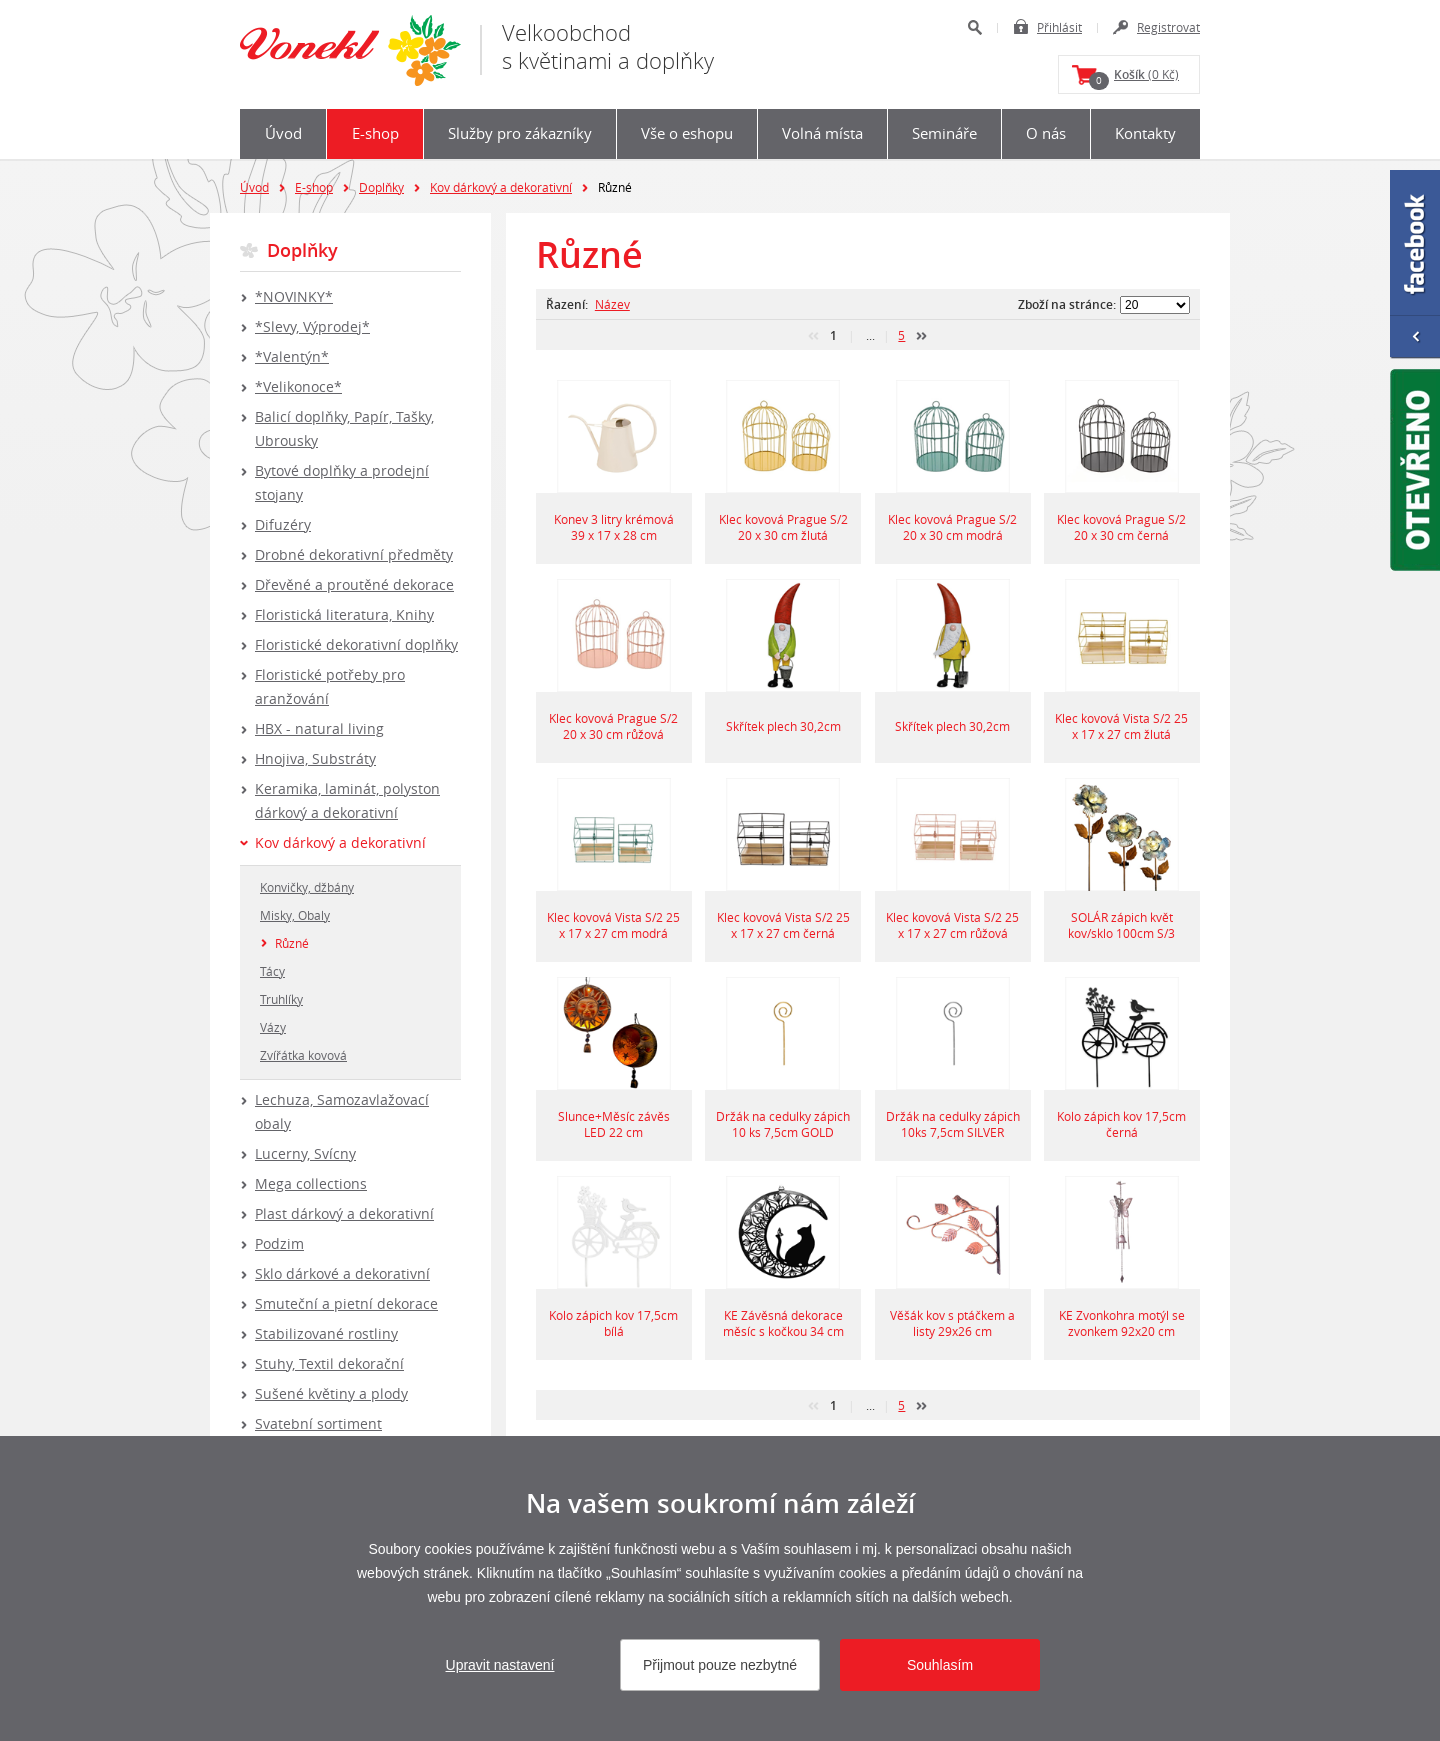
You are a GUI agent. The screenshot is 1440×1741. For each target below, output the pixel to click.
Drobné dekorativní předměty (354, 554)
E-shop (375, 133)
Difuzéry (283, 524)
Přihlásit (1059, 27)
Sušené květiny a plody (331, 1393)
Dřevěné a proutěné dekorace (354, 584)
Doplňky (381, 187)
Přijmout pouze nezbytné (720, 1665)
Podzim (279, 1243)
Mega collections (311, 1183)
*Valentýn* (292, 356)
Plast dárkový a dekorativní (344, 1213)
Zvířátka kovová (303, 1055)
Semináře (944, 133)
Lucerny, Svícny (305, 1153)
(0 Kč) (1134, 78)
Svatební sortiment (318, 1423)
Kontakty (1145, 133)
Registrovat (1168, 27)
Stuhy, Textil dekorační (329, 1363)
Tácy (272, 971)
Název (612, 304)
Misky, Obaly (295, 915)
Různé (292, 943)
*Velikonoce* (298, 386)
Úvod (283, 133)
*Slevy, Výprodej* (312, 326)
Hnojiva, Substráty (315, 758)
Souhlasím (940, 1665)
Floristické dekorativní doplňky (356, 644)
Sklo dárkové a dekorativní (342, 1273)
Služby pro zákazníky (520, 133)
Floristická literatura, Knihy (344, 614)
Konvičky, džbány (307, 887)
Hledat (974, 27)
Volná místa (822, 133)
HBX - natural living (319, 728)
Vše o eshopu (687, 133)
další (921, 336)
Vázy (273, 1027)
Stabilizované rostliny (326, 1333)
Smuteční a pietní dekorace (346, 1303)
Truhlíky (281, 999)
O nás (1046, 133)
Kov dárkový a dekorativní (501, 187)
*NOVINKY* (294, 296)
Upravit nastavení (500, 1665)
